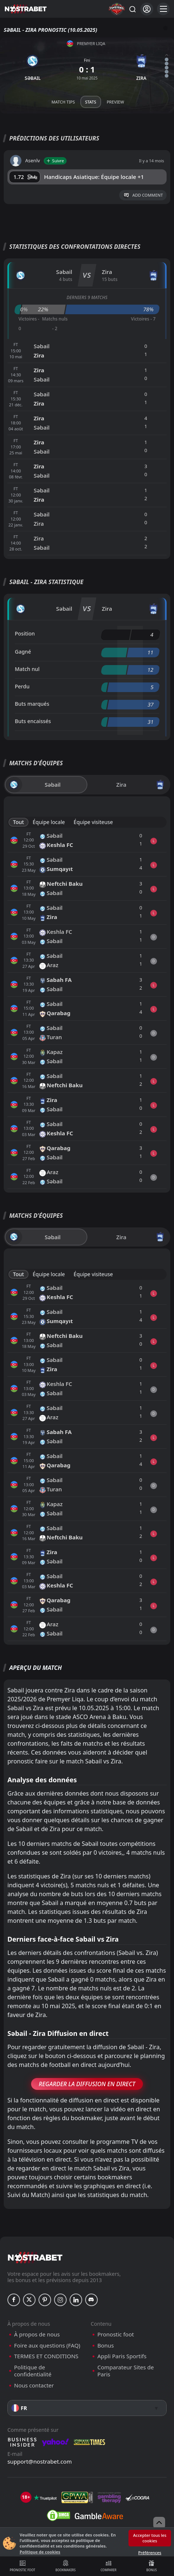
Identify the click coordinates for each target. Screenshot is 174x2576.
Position (25, 633)
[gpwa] (77, 2498)
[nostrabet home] (35, 2257)
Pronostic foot (22, 2566)
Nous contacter (34, 2385)
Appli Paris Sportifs (122, 2356)
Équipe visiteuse (93, 822)
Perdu (22, 686)
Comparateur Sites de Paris (125, 2371)
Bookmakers (65, 2566)
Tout (18, 822)
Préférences (149, 2552)
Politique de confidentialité (32, 2371)
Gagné (23, 651)
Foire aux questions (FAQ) (47, 2345)
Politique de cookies (40, 2552)
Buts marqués (32, 703)
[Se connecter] (146, 9)
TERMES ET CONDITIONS (46, 2356)
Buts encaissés (33, 721)
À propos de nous (37, 2334)
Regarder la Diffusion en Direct (87, 2084)
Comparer (108, 2566)
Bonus (151, 2566)
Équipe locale (49, 822)
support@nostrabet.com (39, 2461)
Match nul (27, 668)
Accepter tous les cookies (150, 2537)
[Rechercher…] (132, 9)
